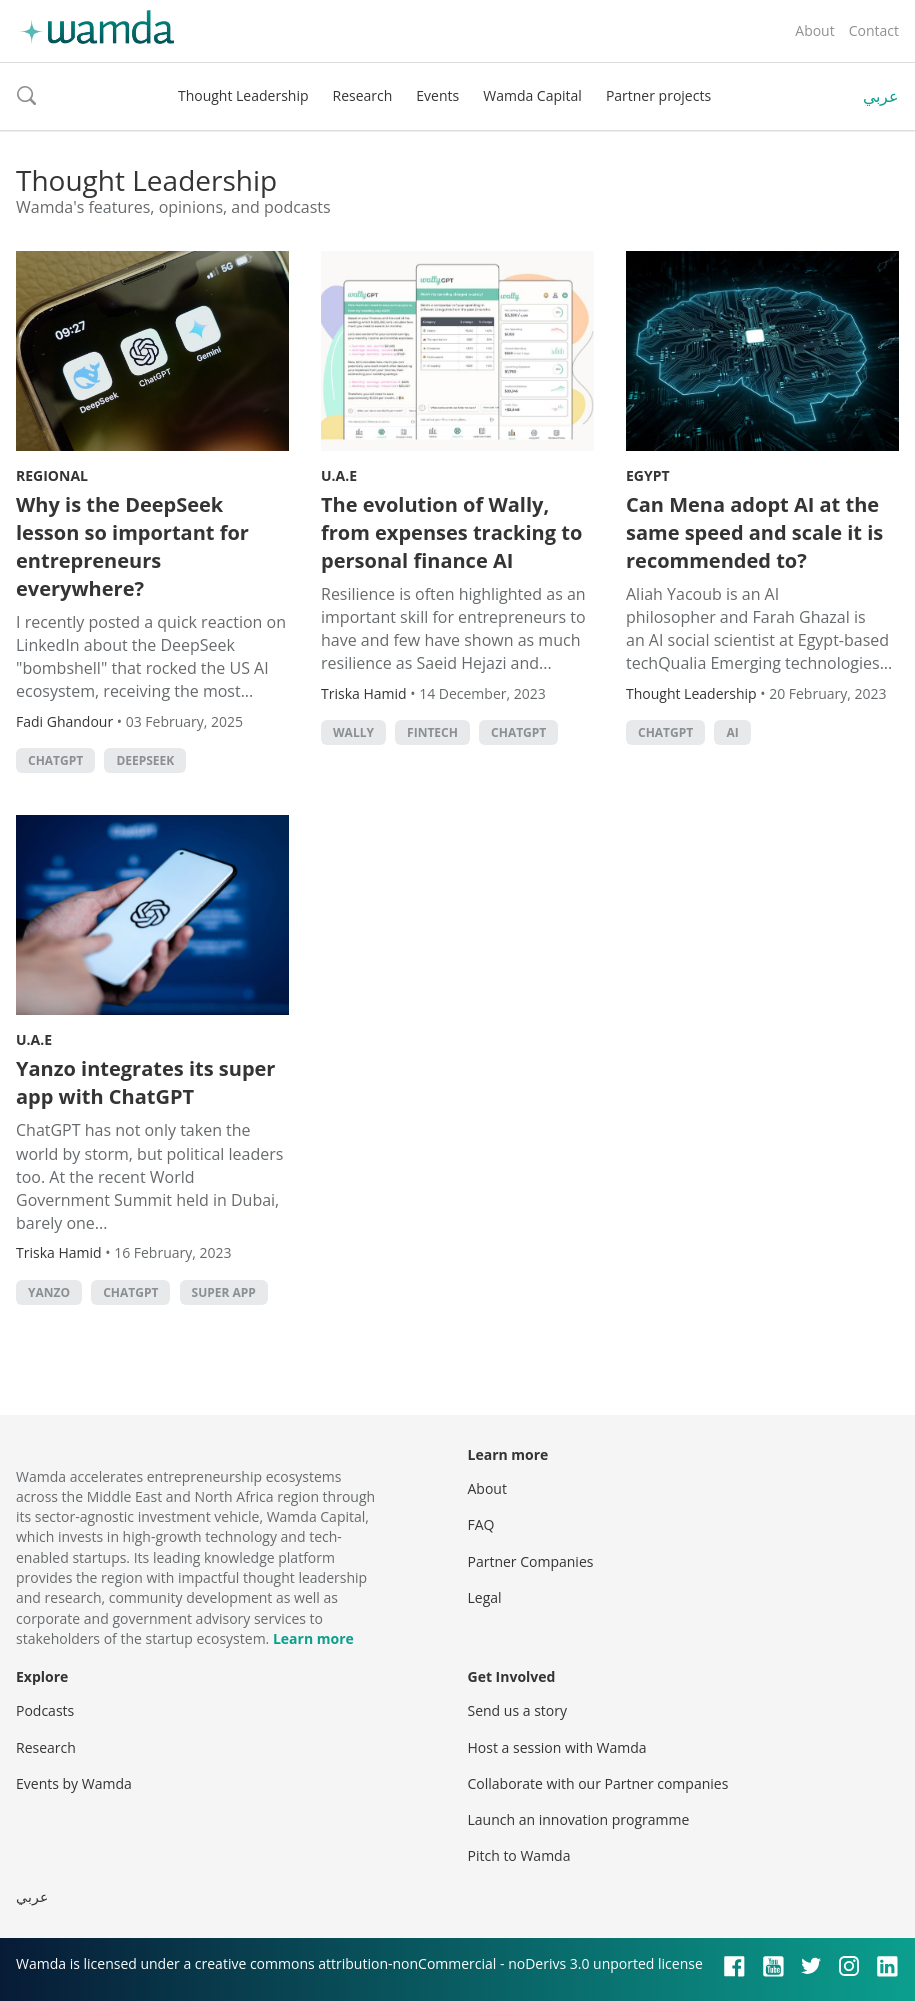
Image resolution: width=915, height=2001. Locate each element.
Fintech (432, 732)
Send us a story (517, 1710)
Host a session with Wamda (557, 1747)
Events (437, 95)
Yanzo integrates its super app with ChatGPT (145, 1082)
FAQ (481, 1524)
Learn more (313, 1638)
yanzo (49, 1292)
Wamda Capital (532, 95)
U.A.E (339, 475)
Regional (52, 475)
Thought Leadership (243, 95)
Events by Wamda (74, 1783)
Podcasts (45, 1710)
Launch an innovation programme (579, 1819)
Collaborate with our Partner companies (598, 1783)
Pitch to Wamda (519, 1855)
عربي (881, 96)
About (814, 30)
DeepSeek (145, 760)
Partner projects (658, 95)
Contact (874, 30)
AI (732, 732)
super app (224, 1292)
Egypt (648, 475)
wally (353, 732)
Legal (485, 1597)
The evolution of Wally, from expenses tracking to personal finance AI (451, 532)
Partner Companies (531, 1561)
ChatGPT (55, 760)
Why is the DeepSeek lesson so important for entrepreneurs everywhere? (132, 546)
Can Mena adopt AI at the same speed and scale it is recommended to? (754, 532)
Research (363, 95)
